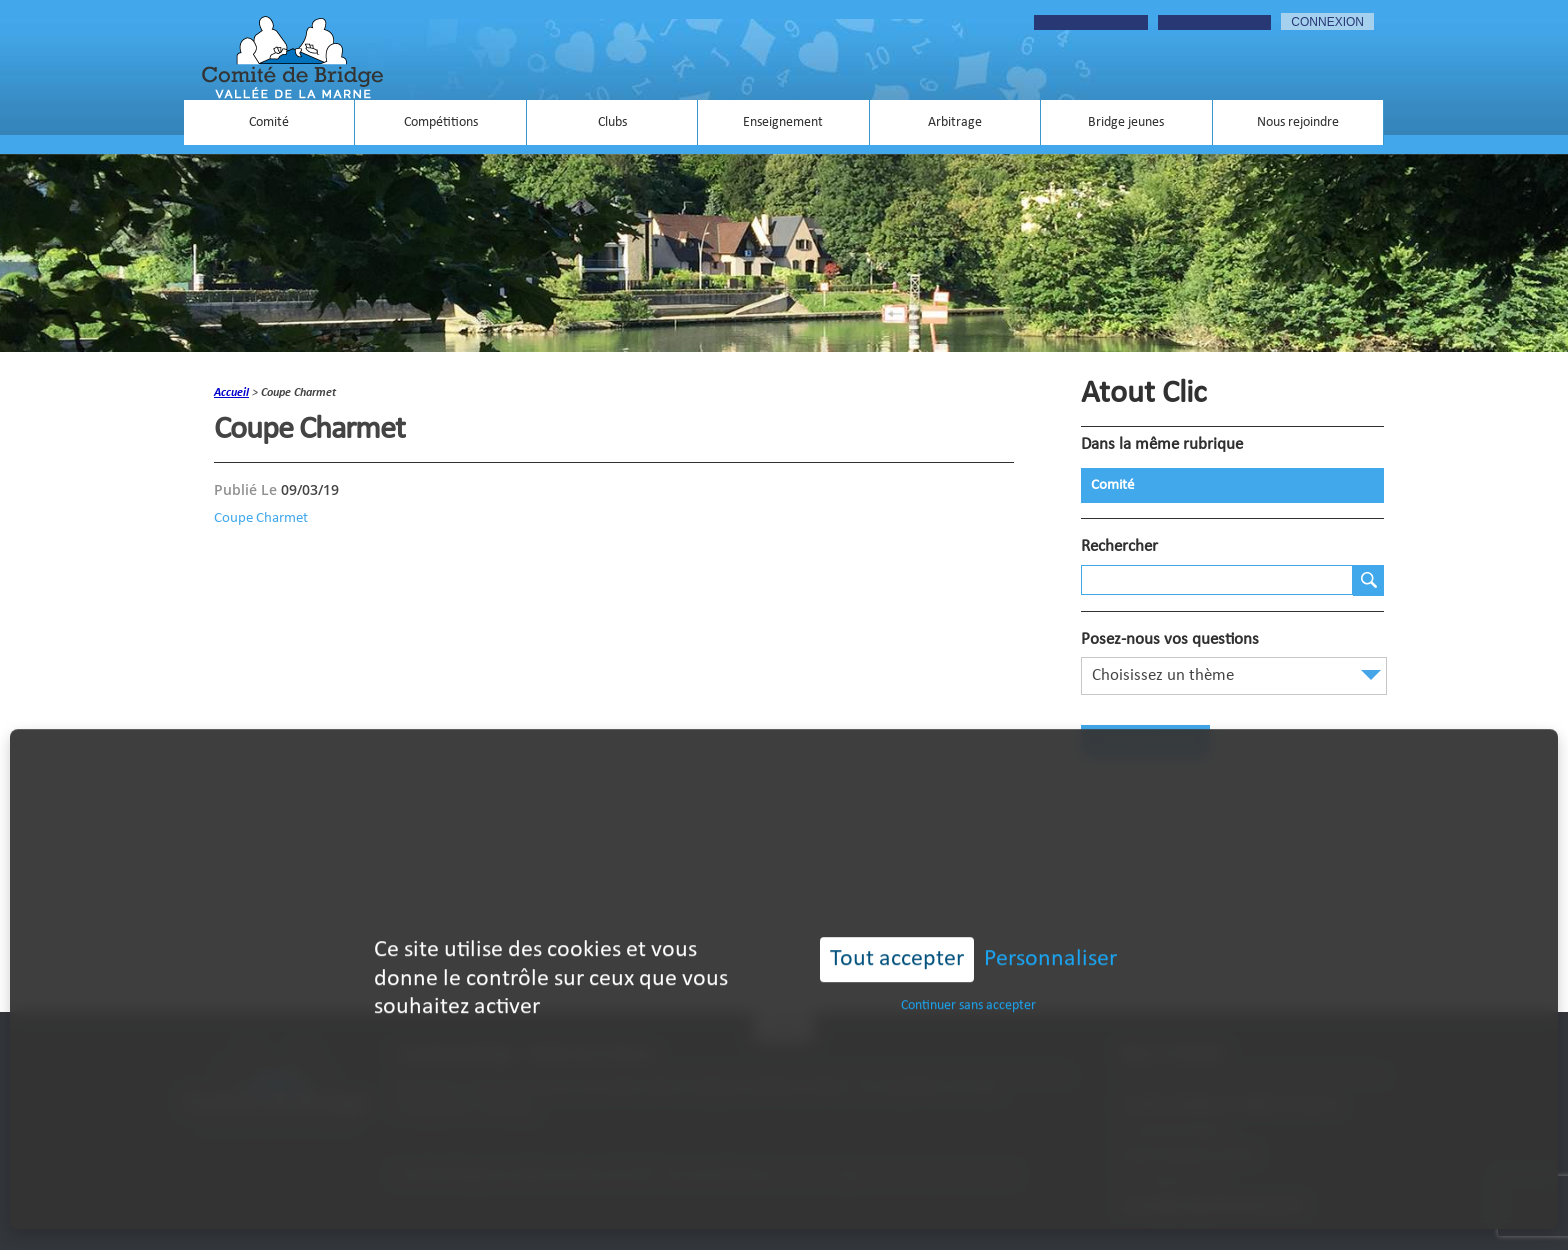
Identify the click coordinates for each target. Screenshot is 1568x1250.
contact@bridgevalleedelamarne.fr (1212, 1206)
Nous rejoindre (1298, 122)
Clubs (612, 122)
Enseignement (783, 122)
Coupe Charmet (261, 518)
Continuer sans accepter (968, 979)
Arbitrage (955, 122)
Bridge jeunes (1126, 122)
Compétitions (441, 122)
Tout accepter (897, 933)
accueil (231, 393)
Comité (269, 122)
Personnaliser (1050, 933)
